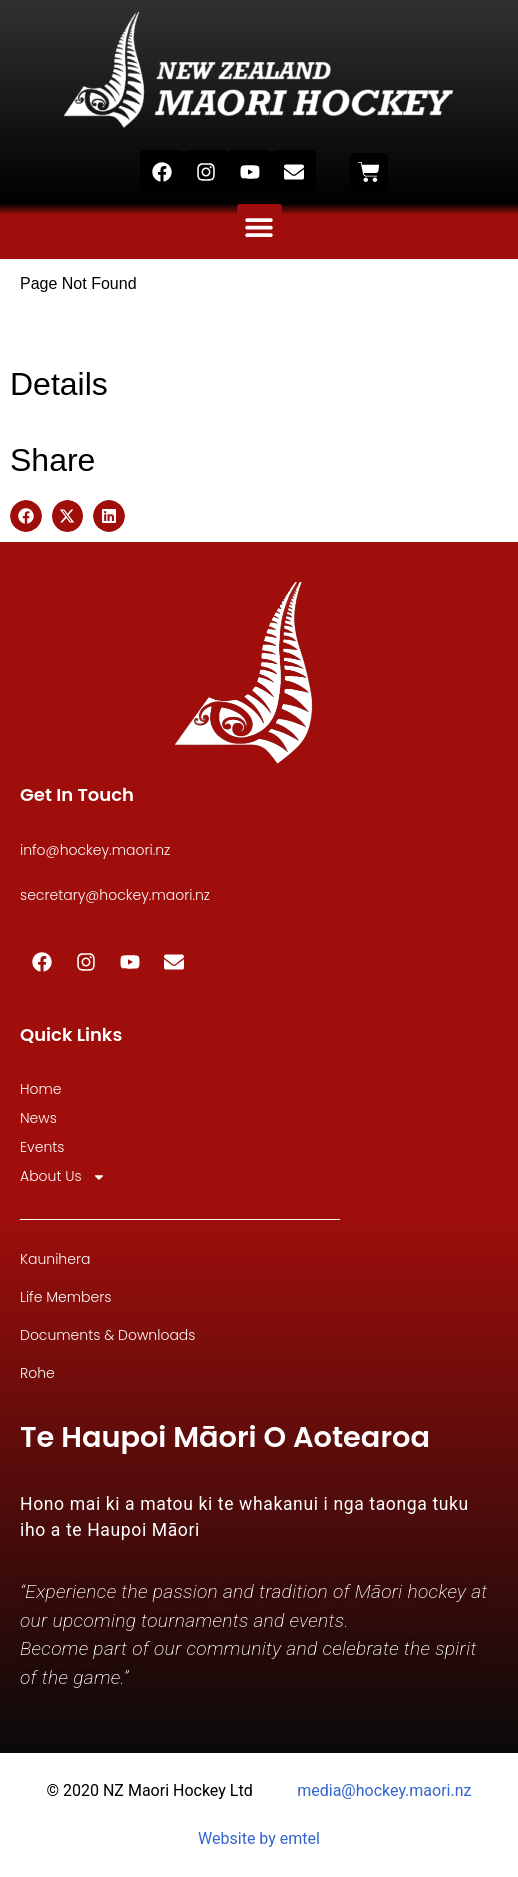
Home (41, 1089)
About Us (63, 1176)
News (38, 1118)
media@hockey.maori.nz (384, 1790)
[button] (259, 226)
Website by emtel (259, 1838)
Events (42, 1147)
